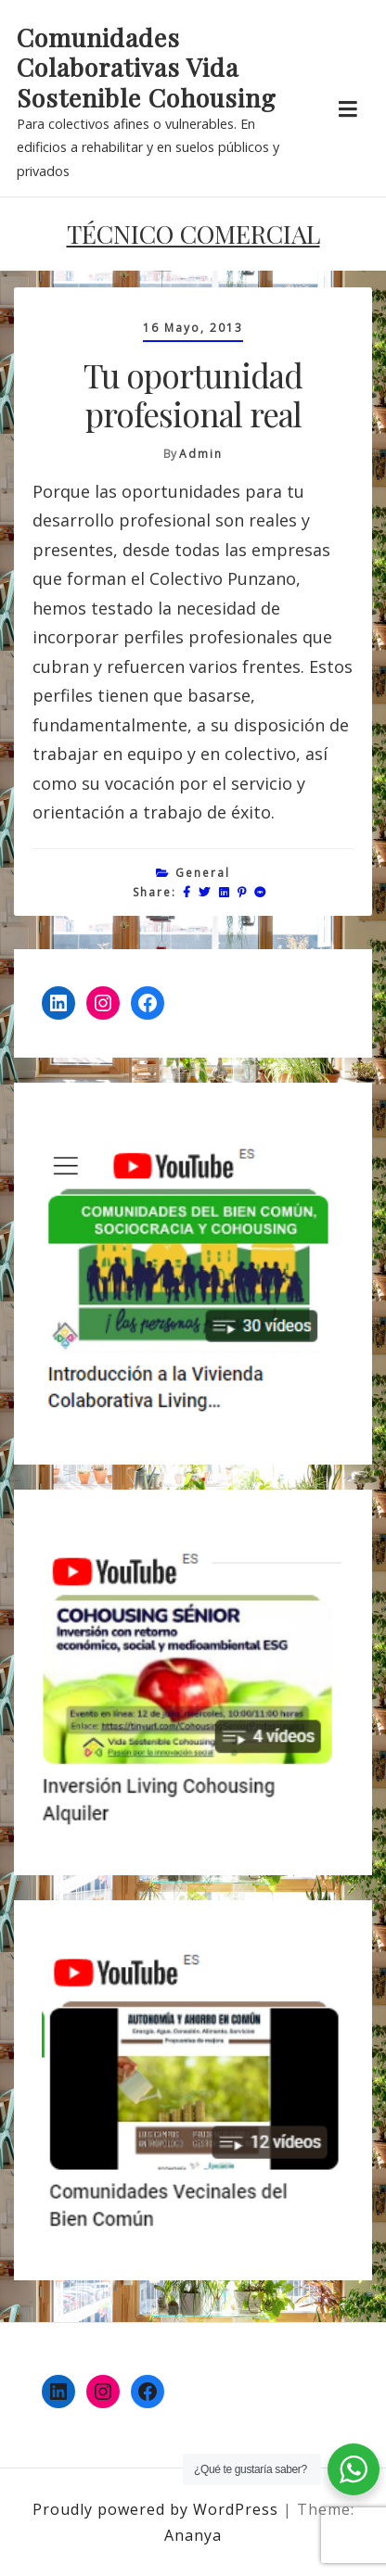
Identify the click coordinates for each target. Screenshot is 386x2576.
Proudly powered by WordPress (157, 2509)
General (202, 873)
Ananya (193, 2535)
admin (201, 454)
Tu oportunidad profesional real (193, 394)
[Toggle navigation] (347, 109)
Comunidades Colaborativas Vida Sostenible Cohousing (147, 67)
